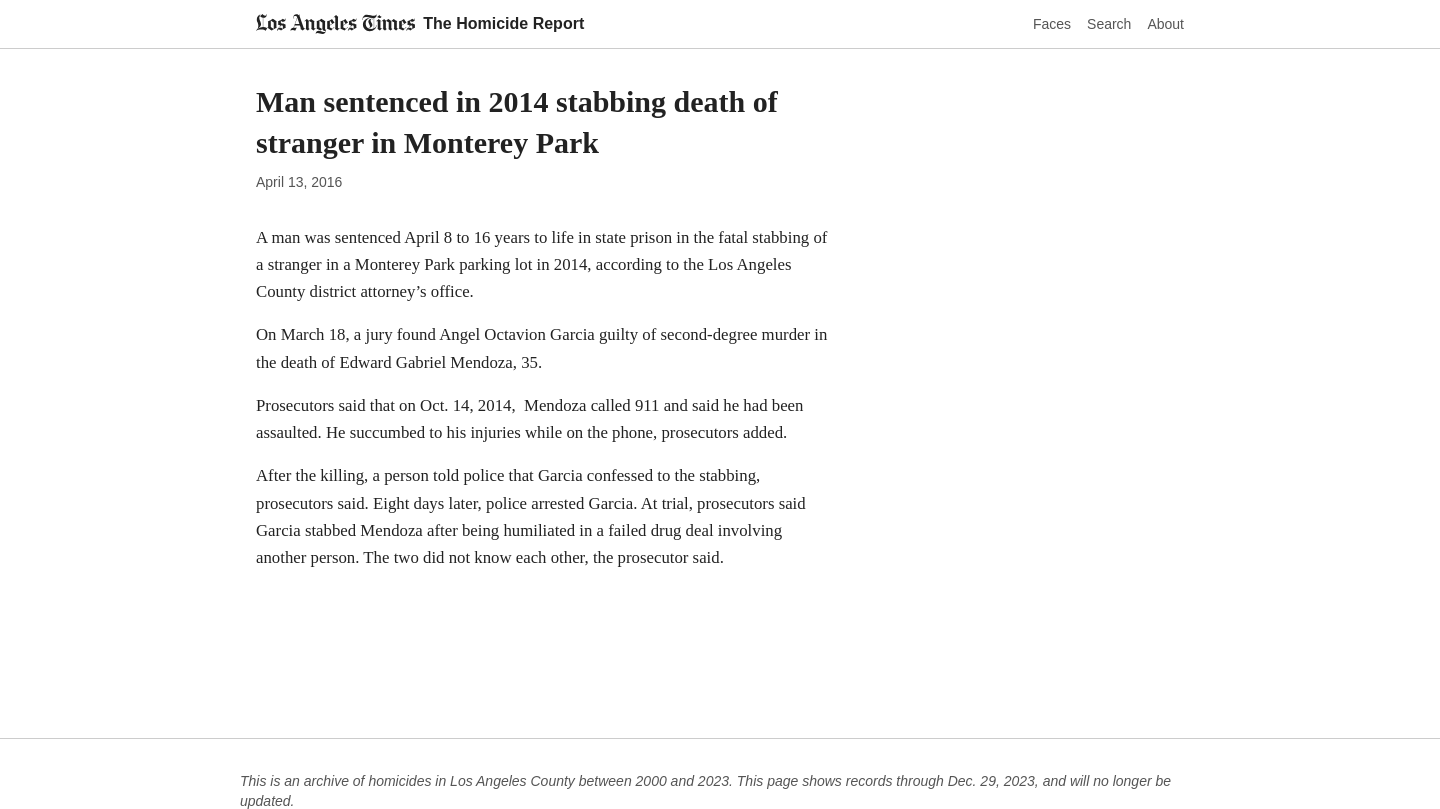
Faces (1052, 24)
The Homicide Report (503, 23)
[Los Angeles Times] (335, 24)
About (1165, 24)
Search (1109, 24)
